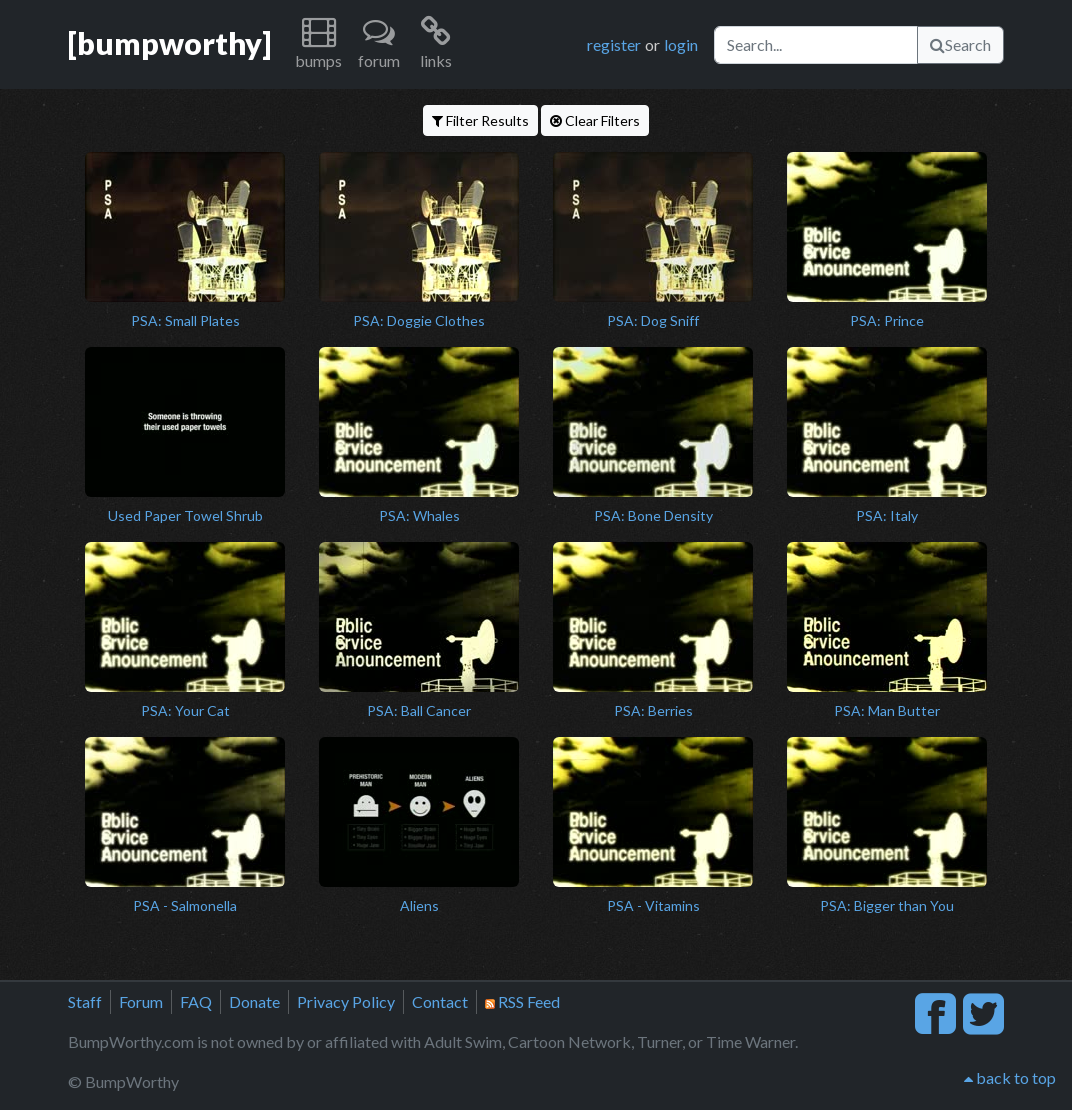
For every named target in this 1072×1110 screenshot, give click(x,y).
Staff (85, 1001)
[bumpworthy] (169, 43)
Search (960, 44)
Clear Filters (595, 120)
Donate (254, 1001)
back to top (1010, 1077)
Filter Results (480, 120)
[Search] (816, 45)
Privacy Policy (346, 1001)
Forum (141, 1001)
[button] (318, 44)
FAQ (196, 1001)
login (681, 44)
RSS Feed (522, 1001)
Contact (440, 1001)
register (614, 44)
